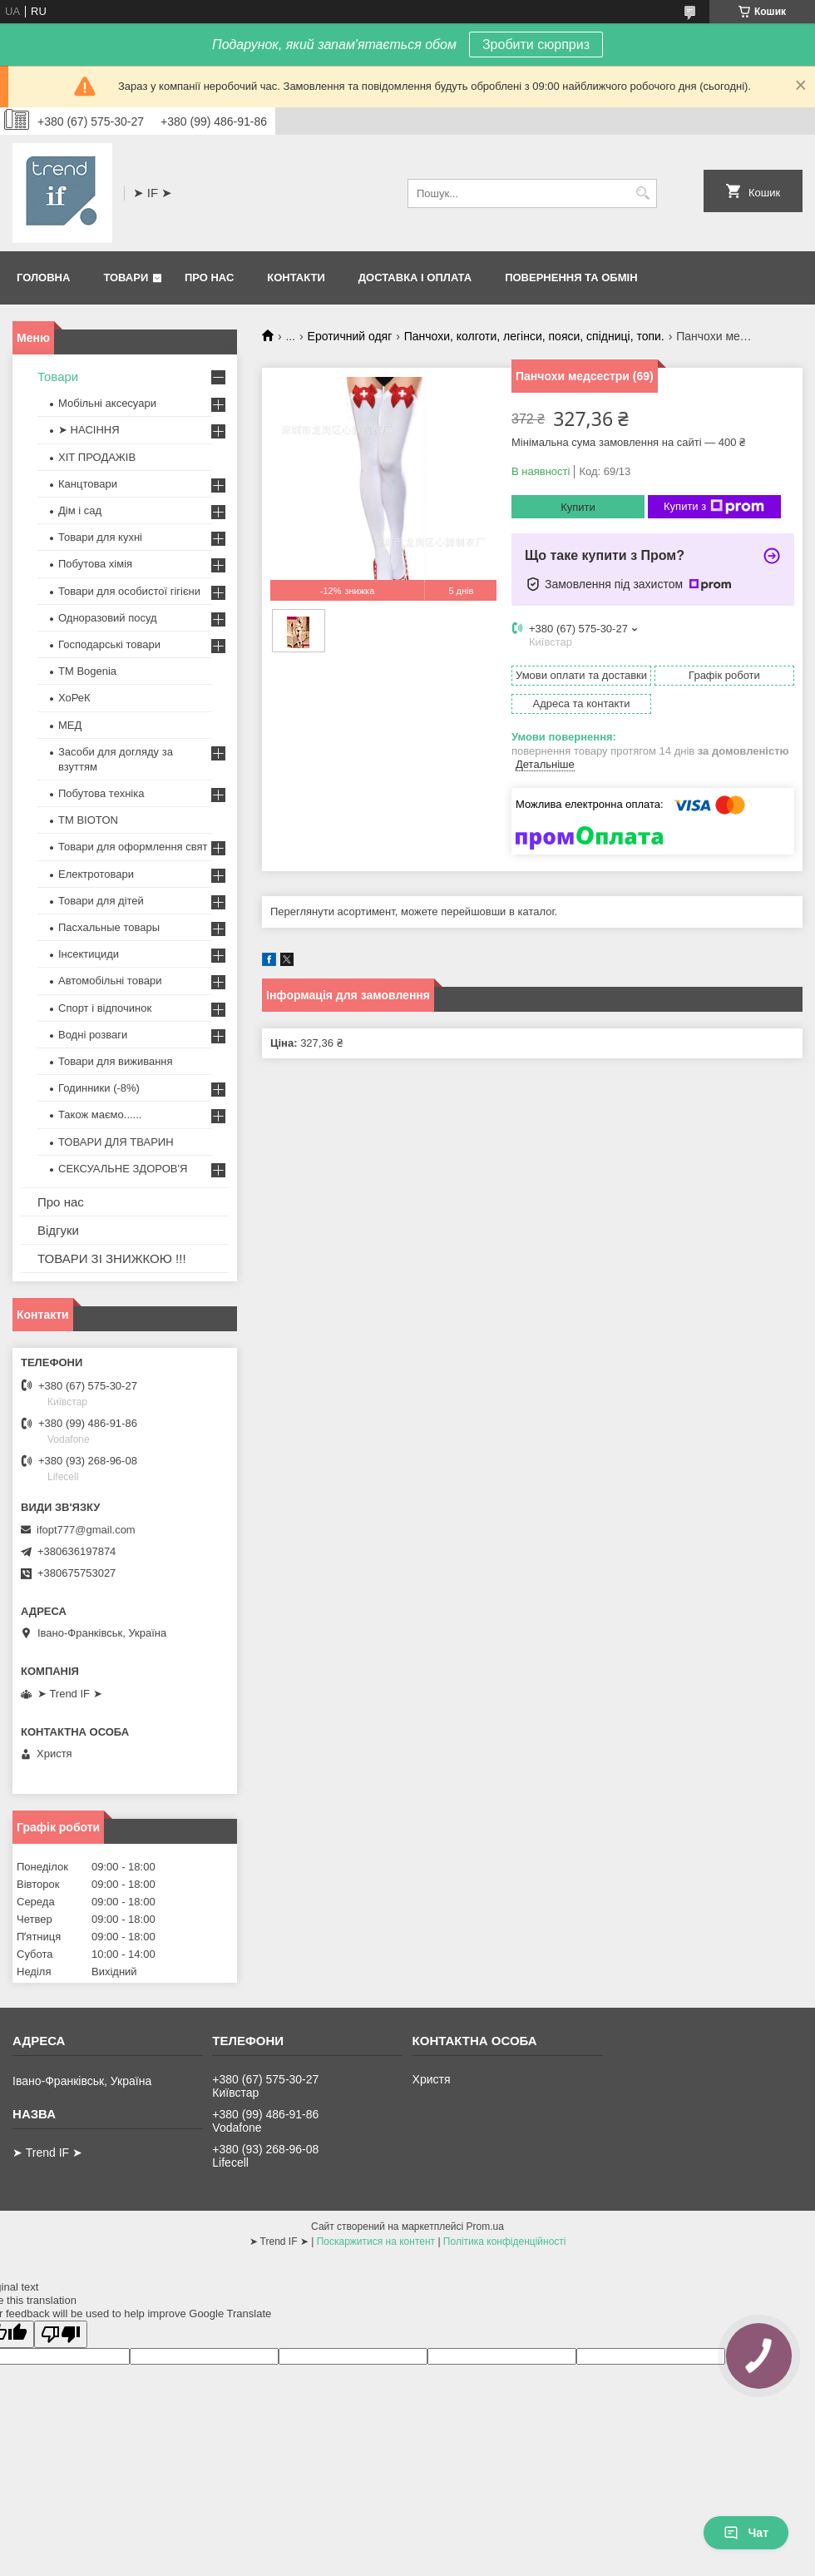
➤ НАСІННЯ (89, 430)
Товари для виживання (115, 1061)
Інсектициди (88, 954)
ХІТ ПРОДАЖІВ (97, 457)
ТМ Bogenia (87, 671)
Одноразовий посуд (107, 618)
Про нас (209, 277)
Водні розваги (92, 1034)
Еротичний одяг (350, 336)
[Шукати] (642, 193)
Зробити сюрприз (536, 44)
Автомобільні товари (109, 980)
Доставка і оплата (415, 277)
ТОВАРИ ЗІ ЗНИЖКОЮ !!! (111, 1258)
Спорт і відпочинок (104, 1008)
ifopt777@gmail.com (86, 1529)
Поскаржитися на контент (376, 2241)
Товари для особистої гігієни (129, 591)
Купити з (714, 506)
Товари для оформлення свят (132, 846)
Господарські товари (109, 644)
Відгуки (58, 1230)
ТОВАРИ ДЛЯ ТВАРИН (116, 1142)
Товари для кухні (100, 537)
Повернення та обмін (571, 277)
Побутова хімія (95, 563)
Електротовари (96, 874)
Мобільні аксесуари (107, 403)
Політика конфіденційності (504, 2241)
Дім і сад (79, 510)
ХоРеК (74, 697)
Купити (578, 507)
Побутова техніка (101, 793)
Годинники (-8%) (99, 1088)
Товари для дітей (101, 900)
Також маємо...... (99, 1114)
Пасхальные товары (109, 927)
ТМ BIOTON (88, 820)
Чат (746, 2532)
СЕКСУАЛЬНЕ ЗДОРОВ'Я (122, 1168)
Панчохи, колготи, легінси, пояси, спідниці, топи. (534, 336)
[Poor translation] (60, 2334)
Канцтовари (87, 484)
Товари (125, 277)
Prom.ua (485, 2226)
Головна (43, 277)
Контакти (296, 277)
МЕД (70, 725)
